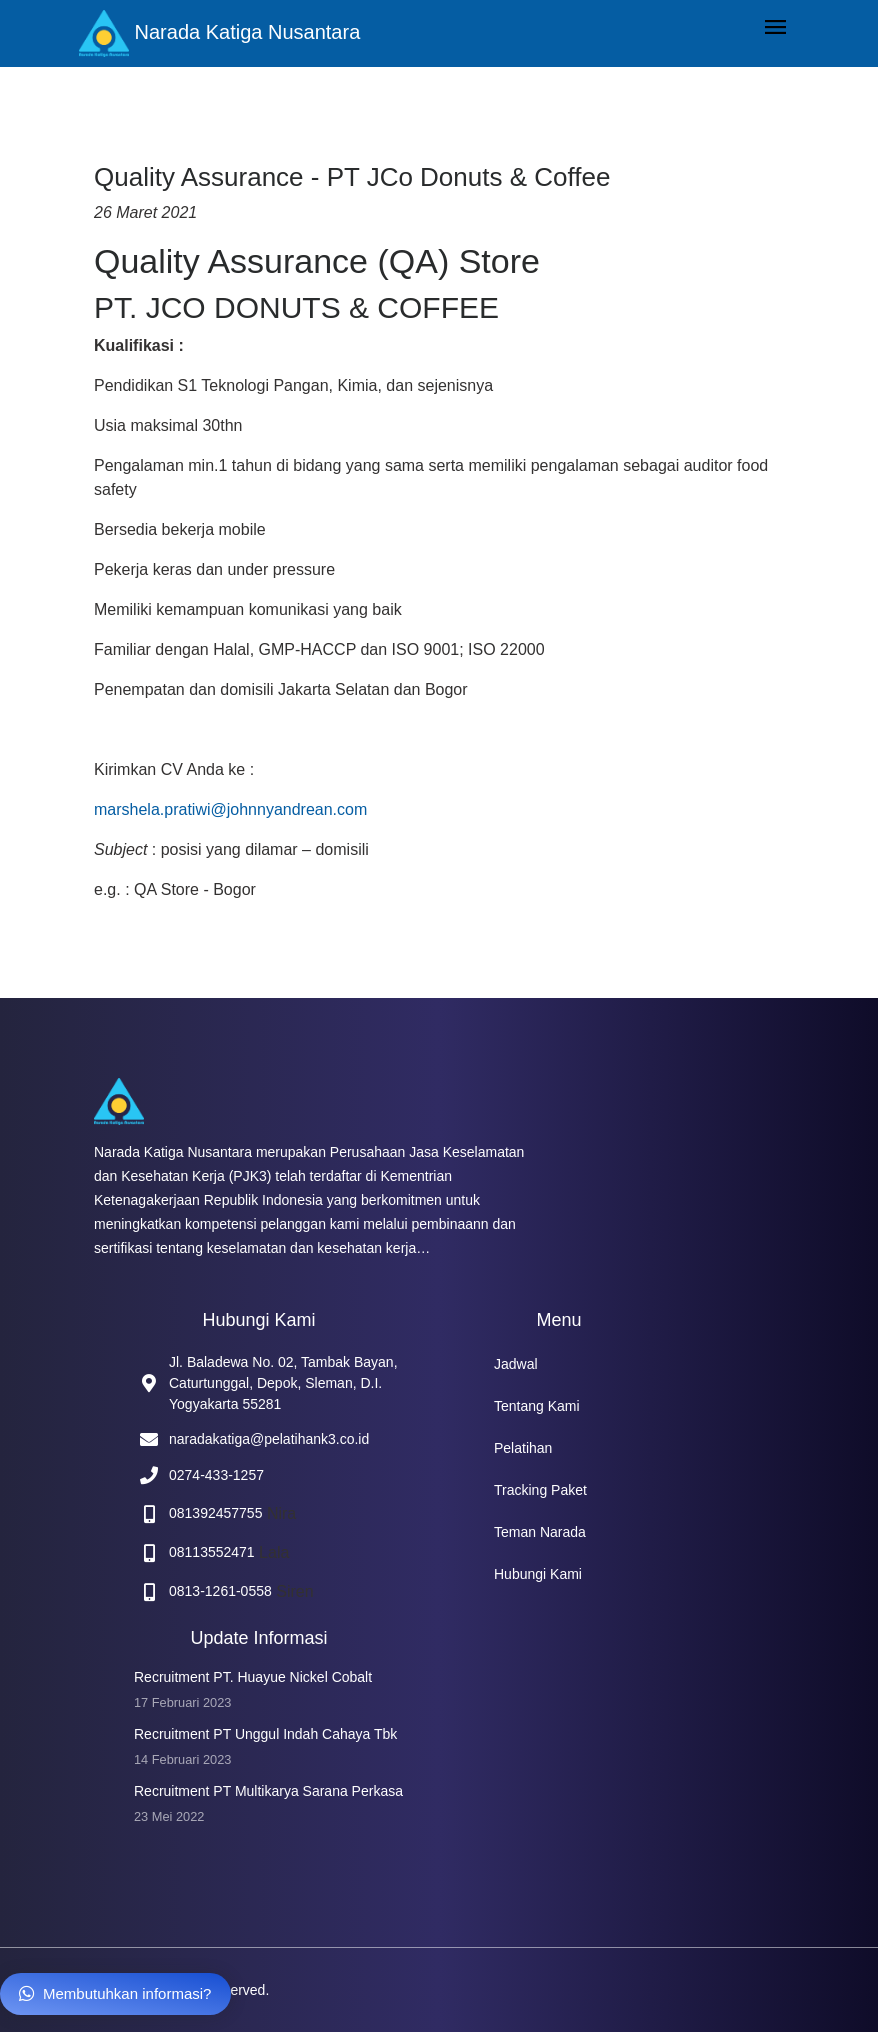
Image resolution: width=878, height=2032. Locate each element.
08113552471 (212, 1552)
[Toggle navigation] (775, 28)
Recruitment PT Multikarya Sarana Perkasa (268, 1791)
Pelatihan (523, 1448)
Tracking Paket (540, 1490)
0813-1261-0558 (220, 1591)
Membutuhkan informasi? (115, 1993)
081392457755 (215, 1513)
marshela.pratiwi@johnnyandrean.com (230, 809)
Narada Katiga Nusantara (219, 33)
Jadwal (516, 1364)
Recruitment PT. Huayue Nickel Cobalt (253, 1677)
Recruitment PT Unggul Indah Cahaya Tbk (265, 1734)
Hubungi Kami (538, 1574)
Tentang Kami (537, 1406)
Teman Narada (540, 1532)
